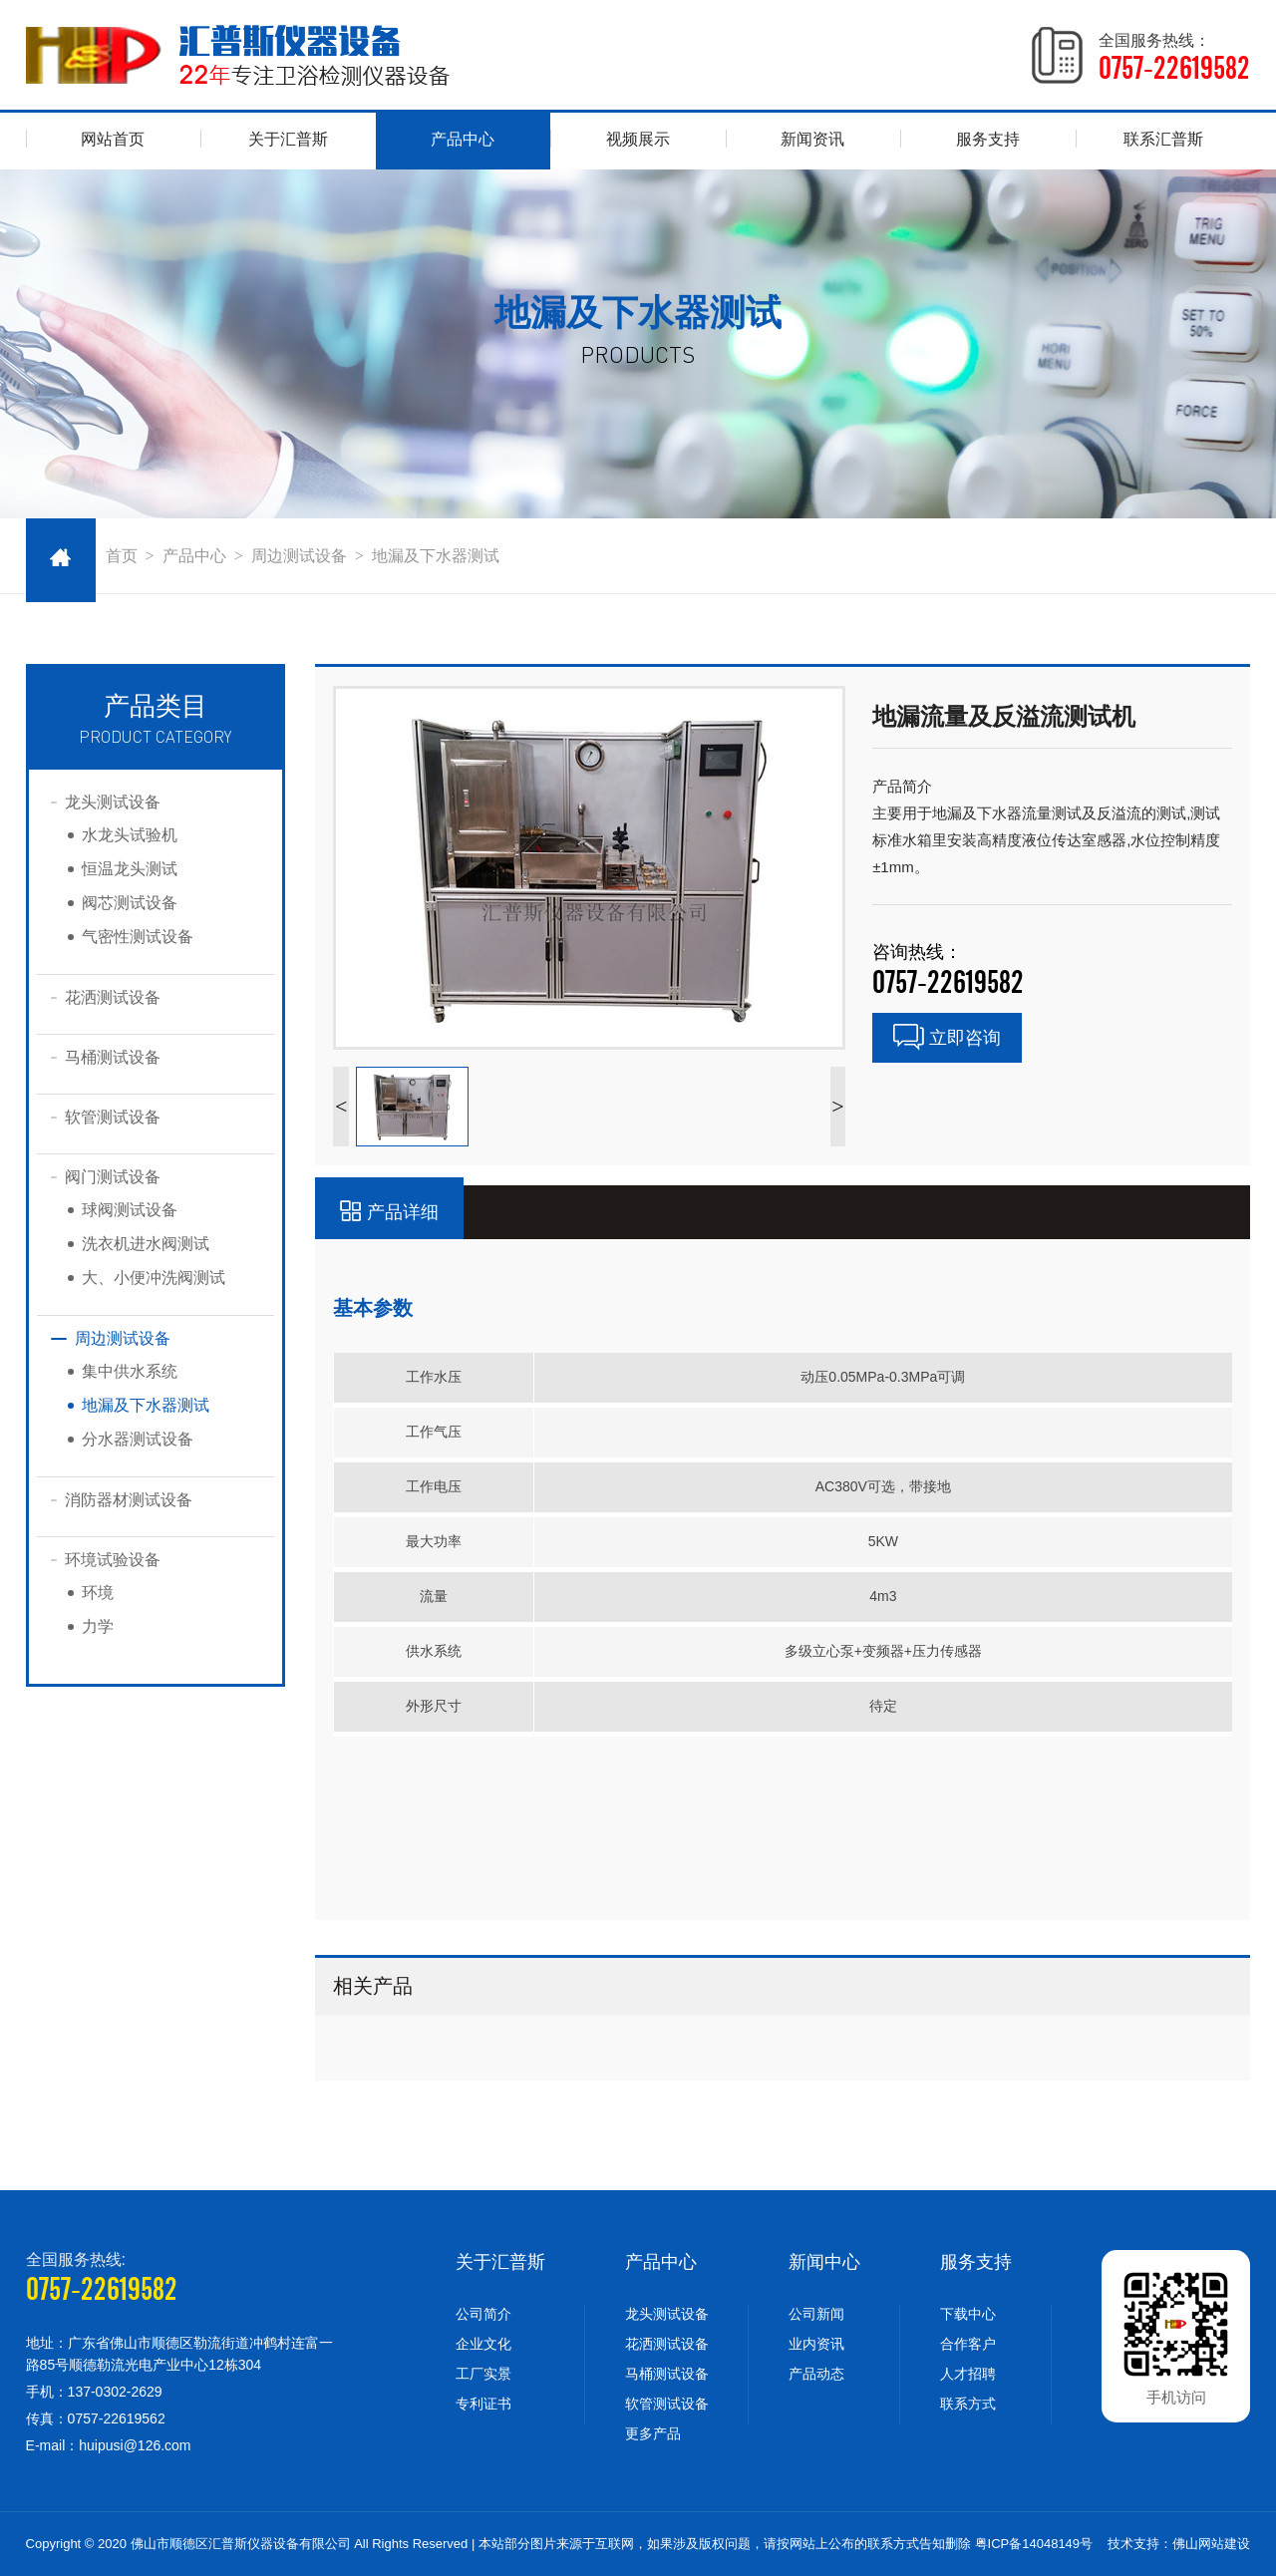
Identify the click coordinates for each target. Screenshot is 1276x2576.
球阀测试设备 (129, 1209)
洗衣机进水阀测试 (145, 1243)
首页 (122, 555)
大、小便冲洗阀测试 (153, 1277)
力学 (98, 1626)
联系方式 (968, 2404)
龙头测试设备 (112, 802)
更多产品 (653, 2433)
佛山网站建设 (1211, 2543)
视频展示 (638, 139)
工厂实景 (483, 2374)
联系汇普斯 (1163, 139)
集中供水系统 (129, 1371)
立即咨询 (947, 1037)
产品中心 (462, 139)
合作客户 (968, 2344)
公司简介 (483, 2314)
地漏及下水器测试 (435, 555)
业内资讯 (816, 2344)
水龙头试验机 (129, 834)
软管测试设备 (112, 1117)
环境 (98, 1592)
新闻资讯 (812, 139)
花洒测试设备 (112, 997)
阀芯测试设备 (129, 902)
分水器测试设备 (137, 1439)
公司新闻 (816, 2314)
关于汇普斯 (288, 139)
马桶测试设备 (112, 1057)
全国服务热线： (1174, 58)
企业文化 (483, 2344)
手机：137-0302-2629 (94, 2392)
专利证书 (483, 2404)
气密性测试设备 (137, 936)
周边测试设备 (299, 555)
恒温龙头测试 (129, 868)
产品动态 (816, 2374)
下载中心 (968, 2314)
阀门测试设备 (112, 1176)
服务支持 (988, 139)
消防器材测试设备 (128, 1499)
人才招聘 (968, 2374)
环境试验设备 (112, 1559)
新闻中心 (824, 2262)
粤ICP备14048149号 (1034, 2543)
